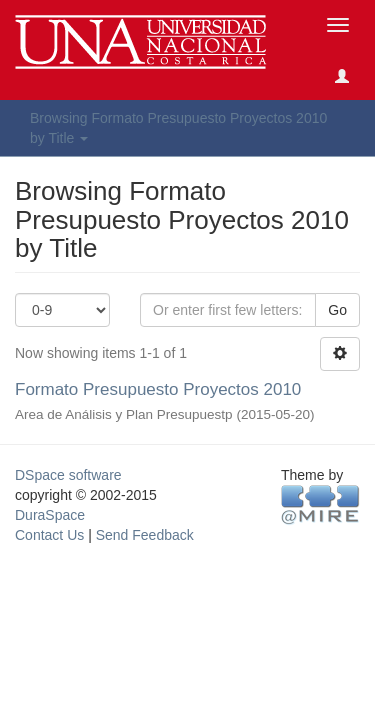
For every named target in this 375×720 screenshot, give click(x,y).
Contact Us (49, 535)
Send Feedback (145, 535)
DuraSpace (50, 515)
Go (337, 310)
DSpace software (68, 475)
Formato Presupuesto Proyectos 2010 (158, 389)
